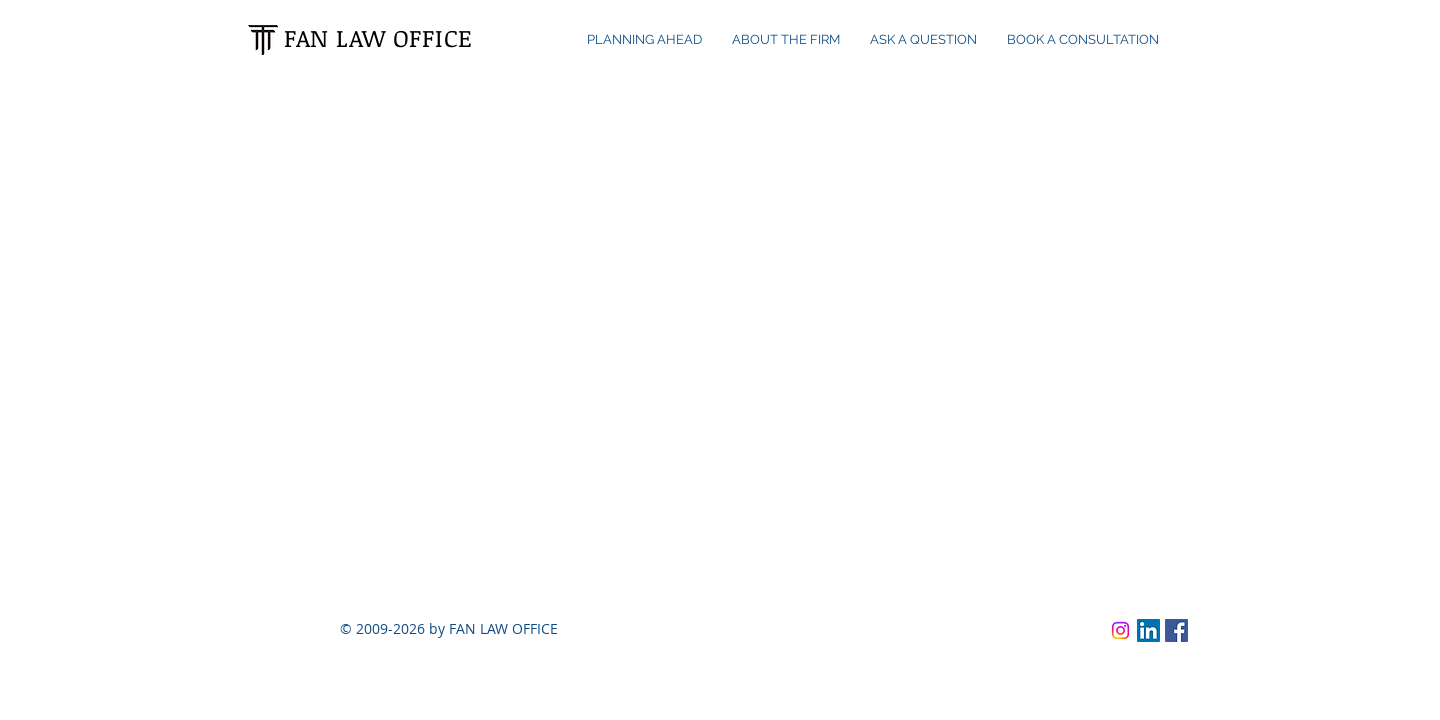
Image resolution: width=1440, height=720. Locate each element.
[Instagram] (1120, 630)
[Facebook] (1176, 630)
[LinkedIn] (1148, 630)
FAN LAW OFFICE (378, 37)
